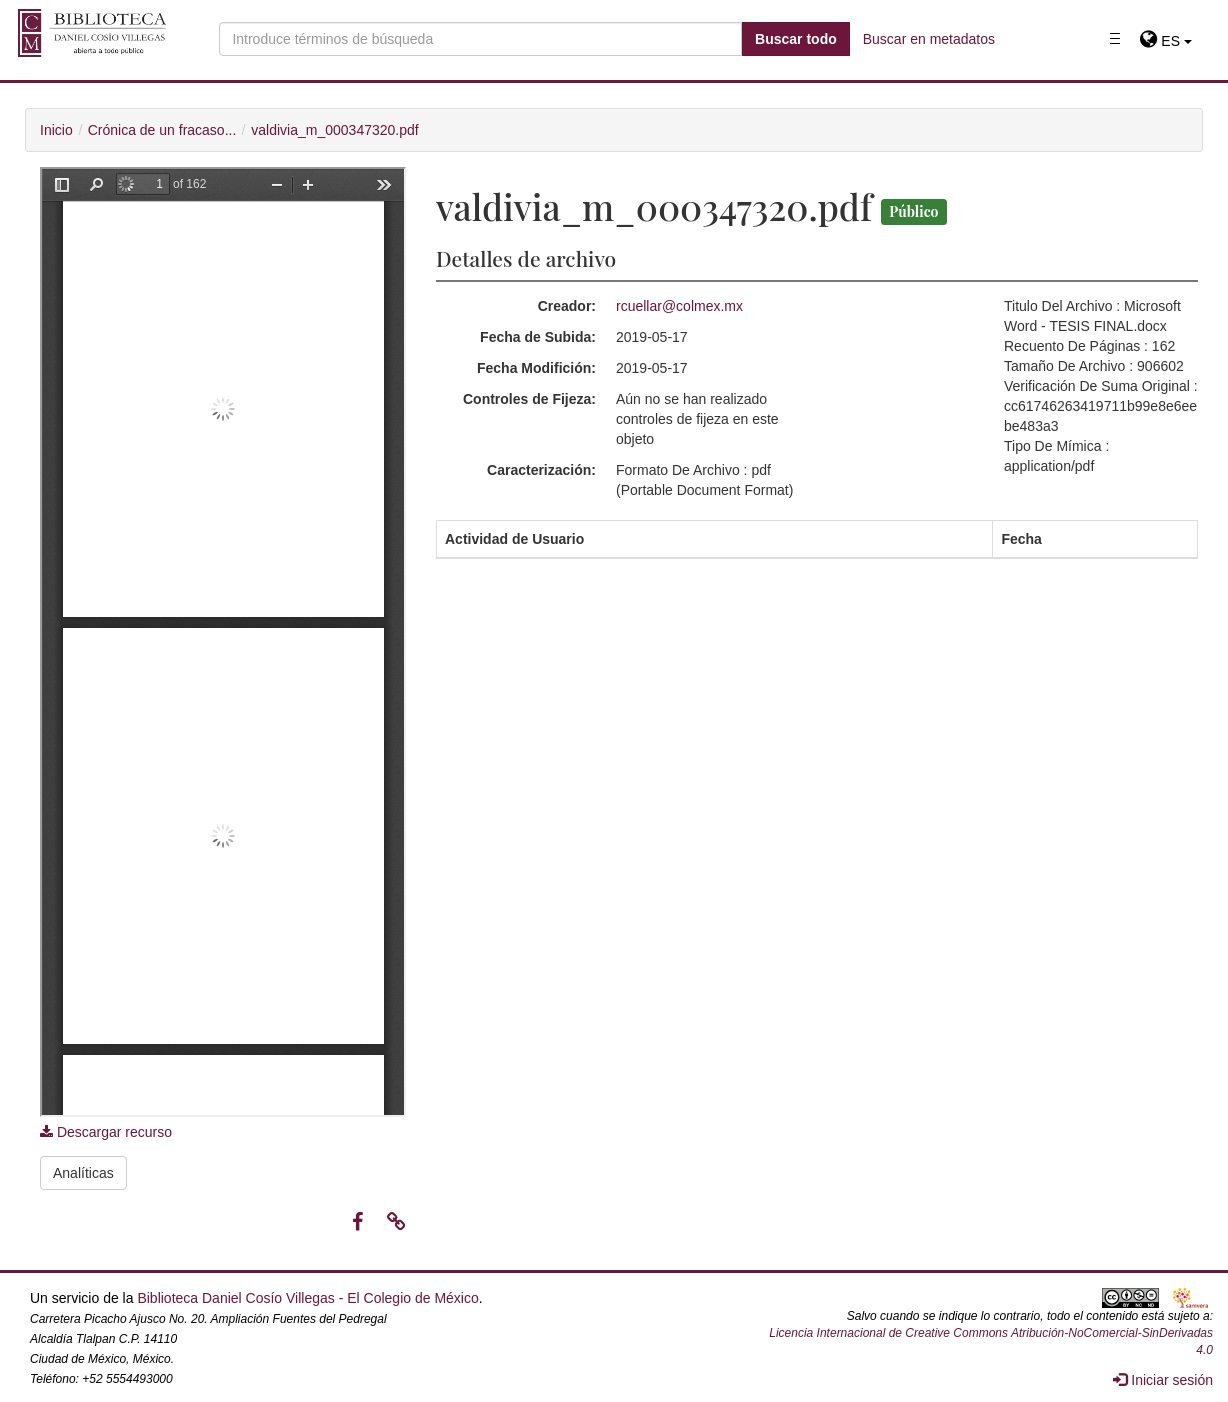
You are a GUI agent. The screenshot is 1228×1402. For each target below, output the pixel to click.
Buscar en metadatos (929, 39)
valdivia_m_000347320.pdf (334, 130)
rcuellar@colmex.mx (679, 306)
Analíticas (83, 1173)
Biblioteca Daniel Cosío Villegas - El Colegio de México (307, 1298)
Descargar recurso (106, 1132)
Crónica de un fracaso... (162, 130)
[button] (1165, 41)
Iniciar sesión (1163, 1380)
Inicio (56, 130)
